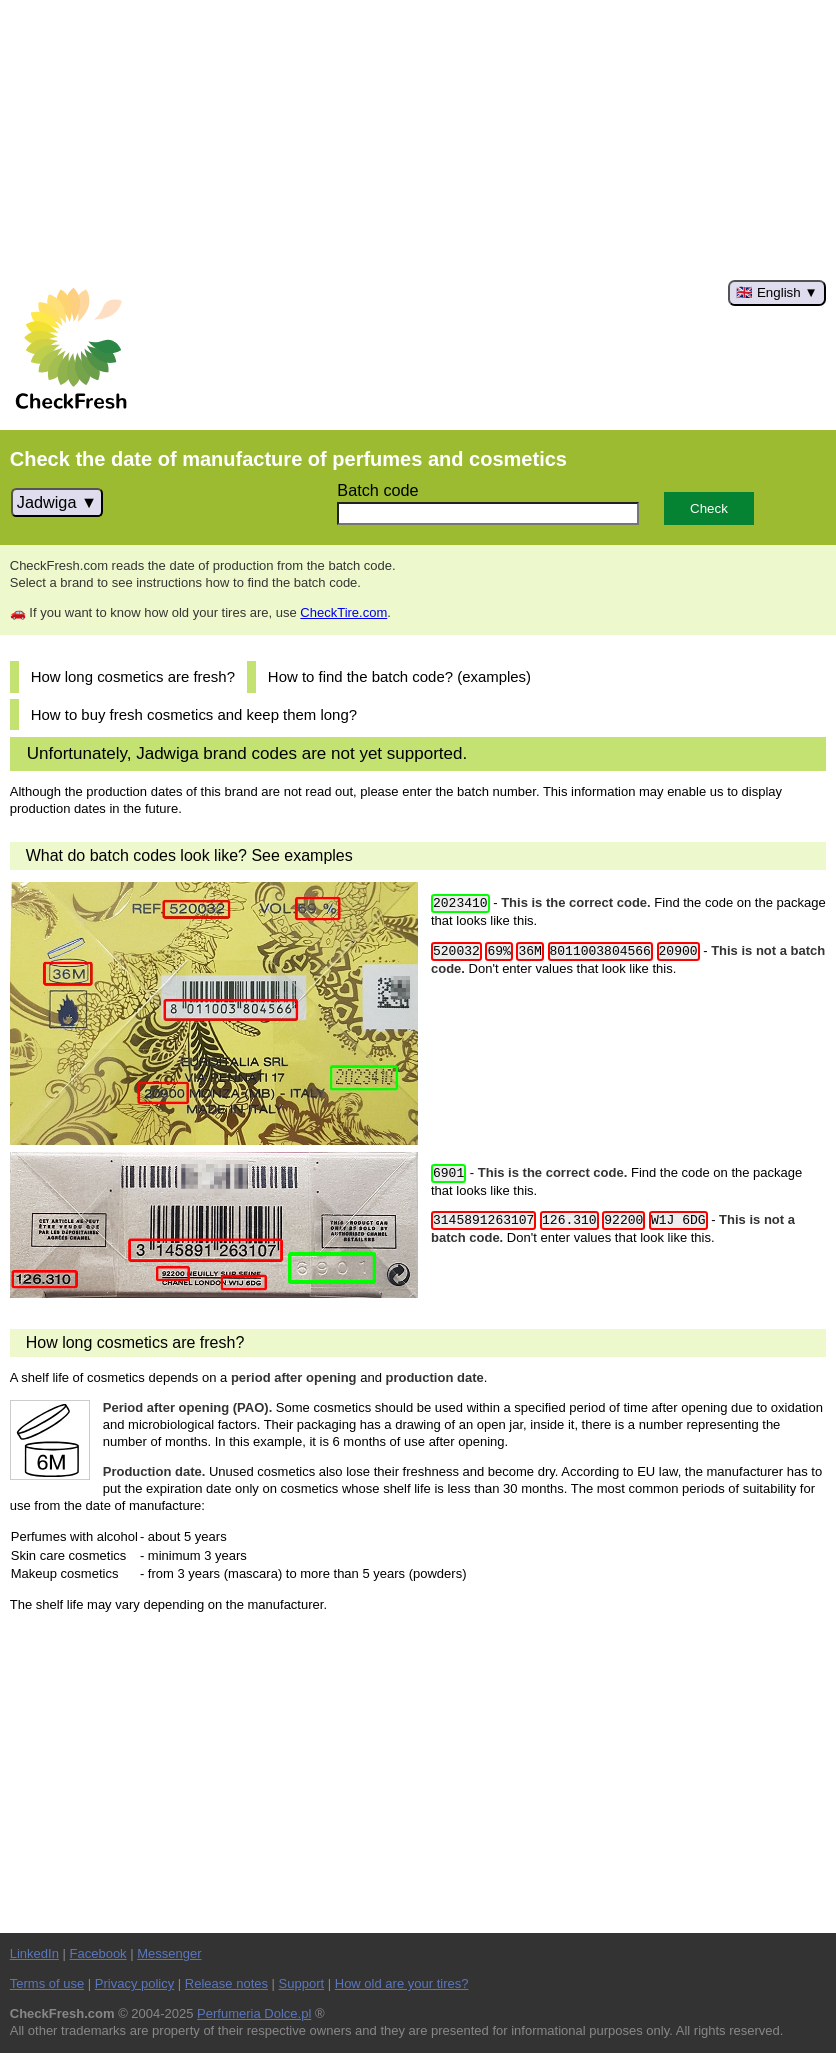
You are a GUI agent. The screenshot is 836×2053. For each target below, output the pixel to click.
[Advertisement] (418, 140)
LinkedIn (34, 1953)
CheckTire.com (343, 612)
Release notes (226, 1983)
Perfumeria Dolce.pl (254, 2013)
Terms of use (47, 1983)
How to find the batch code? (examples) (399, 676)
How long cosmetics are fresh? (133, 676)
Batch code (377, 490)
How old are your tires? (402, 1983)
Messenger (169, 1953)
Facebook (98, 1953)
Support (302, 1983)
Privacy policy (134, 1983)
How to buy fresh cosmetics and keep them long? (194, 714)
